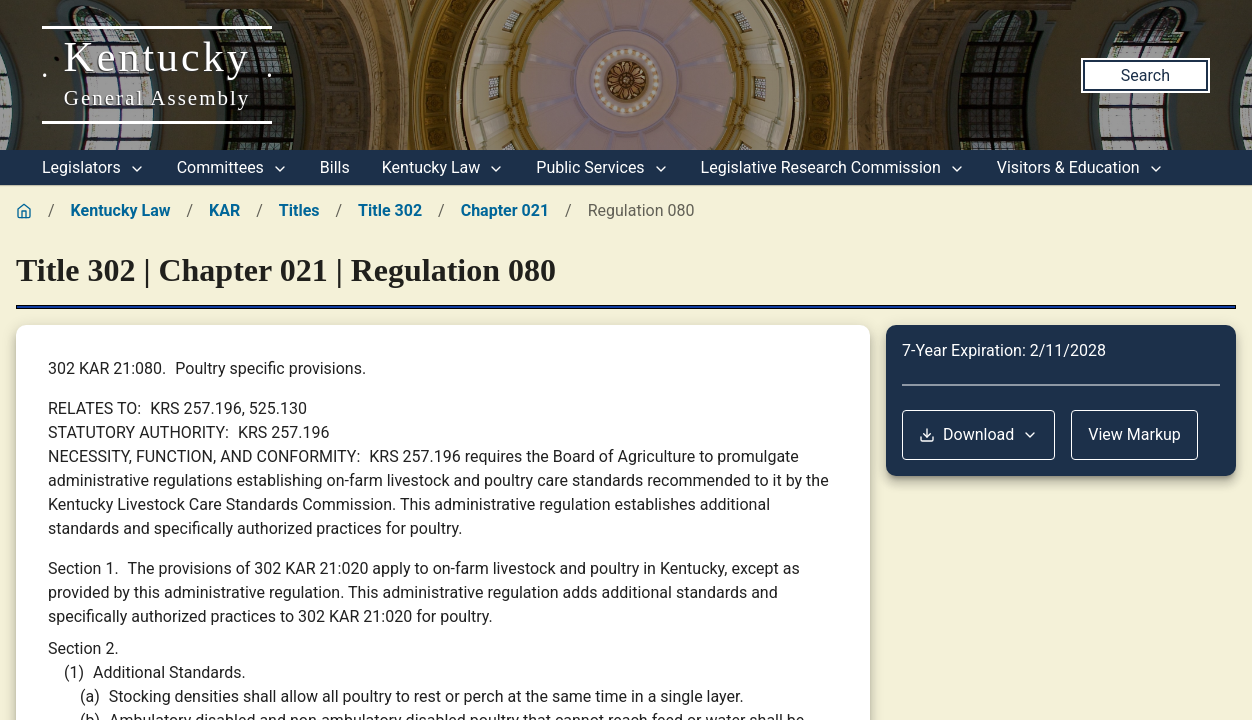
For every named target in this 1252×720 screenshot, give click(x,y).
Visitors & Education (1080, 167)
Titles (299, 210)
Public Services (602, 167)
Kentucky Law (443, 167)
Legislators (93, 167)
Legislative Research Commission (833, 167)
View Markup (1134, 434)
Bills (335, 167)
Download (978, 434)
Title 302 (390, 210)
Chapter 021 (505, 210)
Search (1145, 75)
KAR (224, 210)
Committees (232, 167)
